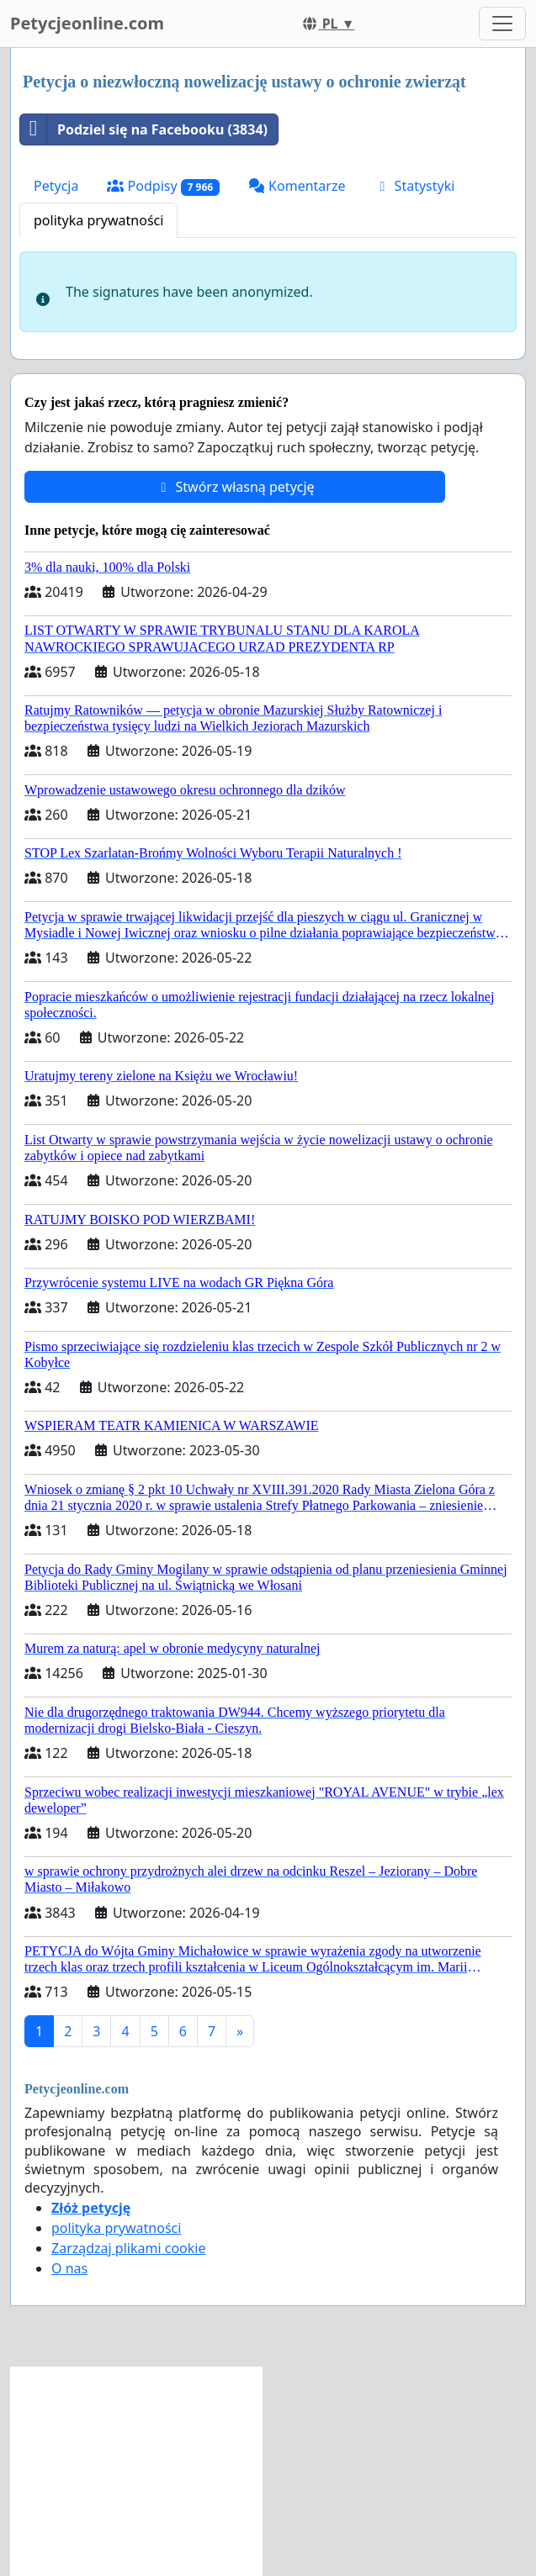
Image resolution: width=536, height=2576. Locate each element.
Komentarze (297, 186)
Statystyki (414, 186)
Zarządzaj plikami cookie (128, 2248)
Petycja (56, 186)
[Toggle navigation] (502, 23)
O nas (69, 2268)
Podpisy (163, 186)
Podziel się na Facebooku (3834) (144, 129)
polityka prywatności (98, 220)
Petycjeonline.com (87, 23)
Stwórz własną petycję (234, 487)
